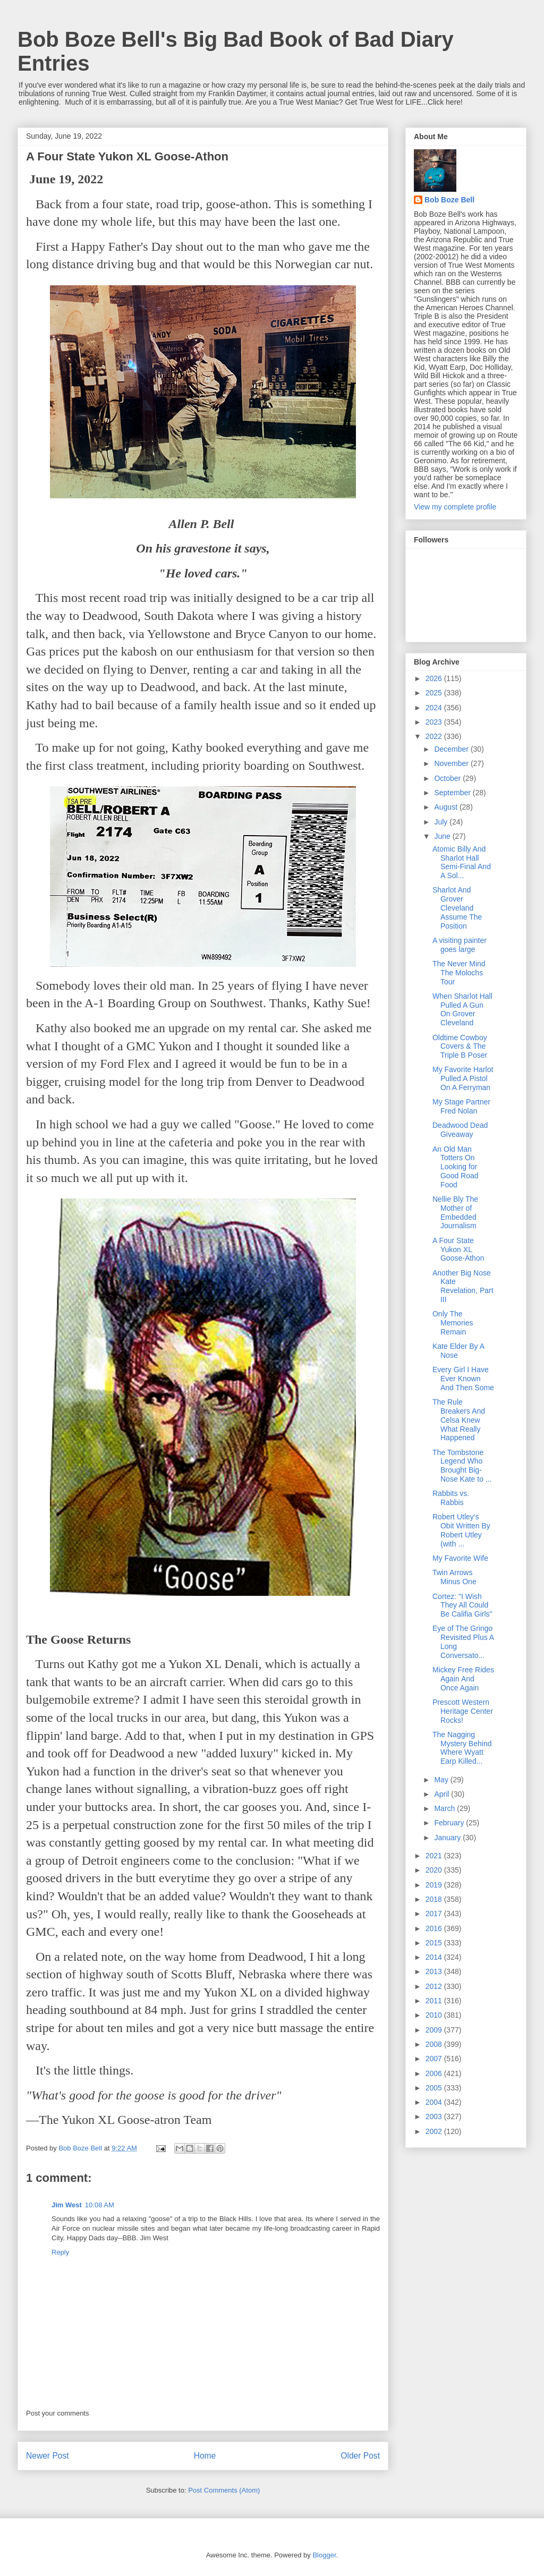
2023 (435, 722)
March (445, 1808)
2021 (435, 1855)
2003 (435, 2116)
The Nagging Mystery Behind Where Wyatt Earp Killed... (461, 1747)
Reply (60, 2252)
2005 (435, 2088)
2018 (435, 1899)
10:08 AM (99, 2205)
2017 (435, 1913)
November (452, 763)
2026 (435, 678)
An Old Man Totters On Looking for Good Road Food (455, 1167)
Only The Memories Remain (452, 1323)
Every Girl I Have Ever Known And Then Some (463, 1378)
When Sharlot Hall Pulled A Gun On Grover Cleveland (462, 1009)
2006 (435, 2073)
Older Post (360, 2455)
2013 (435, 1971)
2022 (435, 736)
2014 (435, 1957)
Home (205, 2455)
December (452, 749)
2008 (435, 2044)
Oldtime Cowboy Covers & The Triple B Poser (459, 1046)
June (443, 836)
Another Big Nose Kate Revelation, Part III (463, 1286)
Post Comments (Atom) (224, 2490)
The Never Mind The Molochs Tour (459, 972)
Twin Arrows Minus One (454, 1577)
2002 (435, 2131)
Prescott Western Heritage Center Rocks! (462, 1711)
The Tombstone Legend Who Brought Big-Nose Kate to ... (462, 1465)
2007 (435, 2058)
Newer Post (47, 2455)
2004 (435, 2102)
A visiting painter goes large (459, 945)
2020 (435, 1870)
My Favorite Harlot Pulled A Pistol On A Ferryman (462, 1078)
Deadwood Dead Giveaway (460, 1129)
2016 (435, 1928)
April (442, 1794)
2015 (435, 1943)
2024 (435, 707)
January (448, 1837)
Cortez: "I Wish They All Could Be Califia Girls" (462, 1605)
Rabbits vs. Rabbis (450, 1498)
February (450, 1822)
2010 (435, 2015)
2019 (435, 1885)
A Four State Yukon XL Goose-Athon (458, 1249)
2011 (435, 2000)
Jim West (67, 2205)
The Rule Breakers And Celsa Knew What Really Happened (458, 1420)
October (448, 778)
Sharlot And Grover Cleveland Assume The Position (457, 908)
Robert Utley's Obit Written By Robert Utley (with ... (461, 1530)
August (446, 807)
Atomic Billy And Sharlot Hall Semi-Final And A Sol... (461, 862)
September (453, 792)
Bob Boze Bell (449, 199)
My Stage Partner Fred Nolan (461, 1106)
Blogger (324, 2555)
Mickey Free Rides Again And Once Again (463, 1678)
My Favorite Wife (460, 1558)
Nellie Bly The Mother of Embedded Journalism (455, 1212)
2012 (435, 1986)
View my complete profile (455, 507)
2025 (435, 692)
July (441, 822)
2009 (435, 2030)
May (442, 1779)
